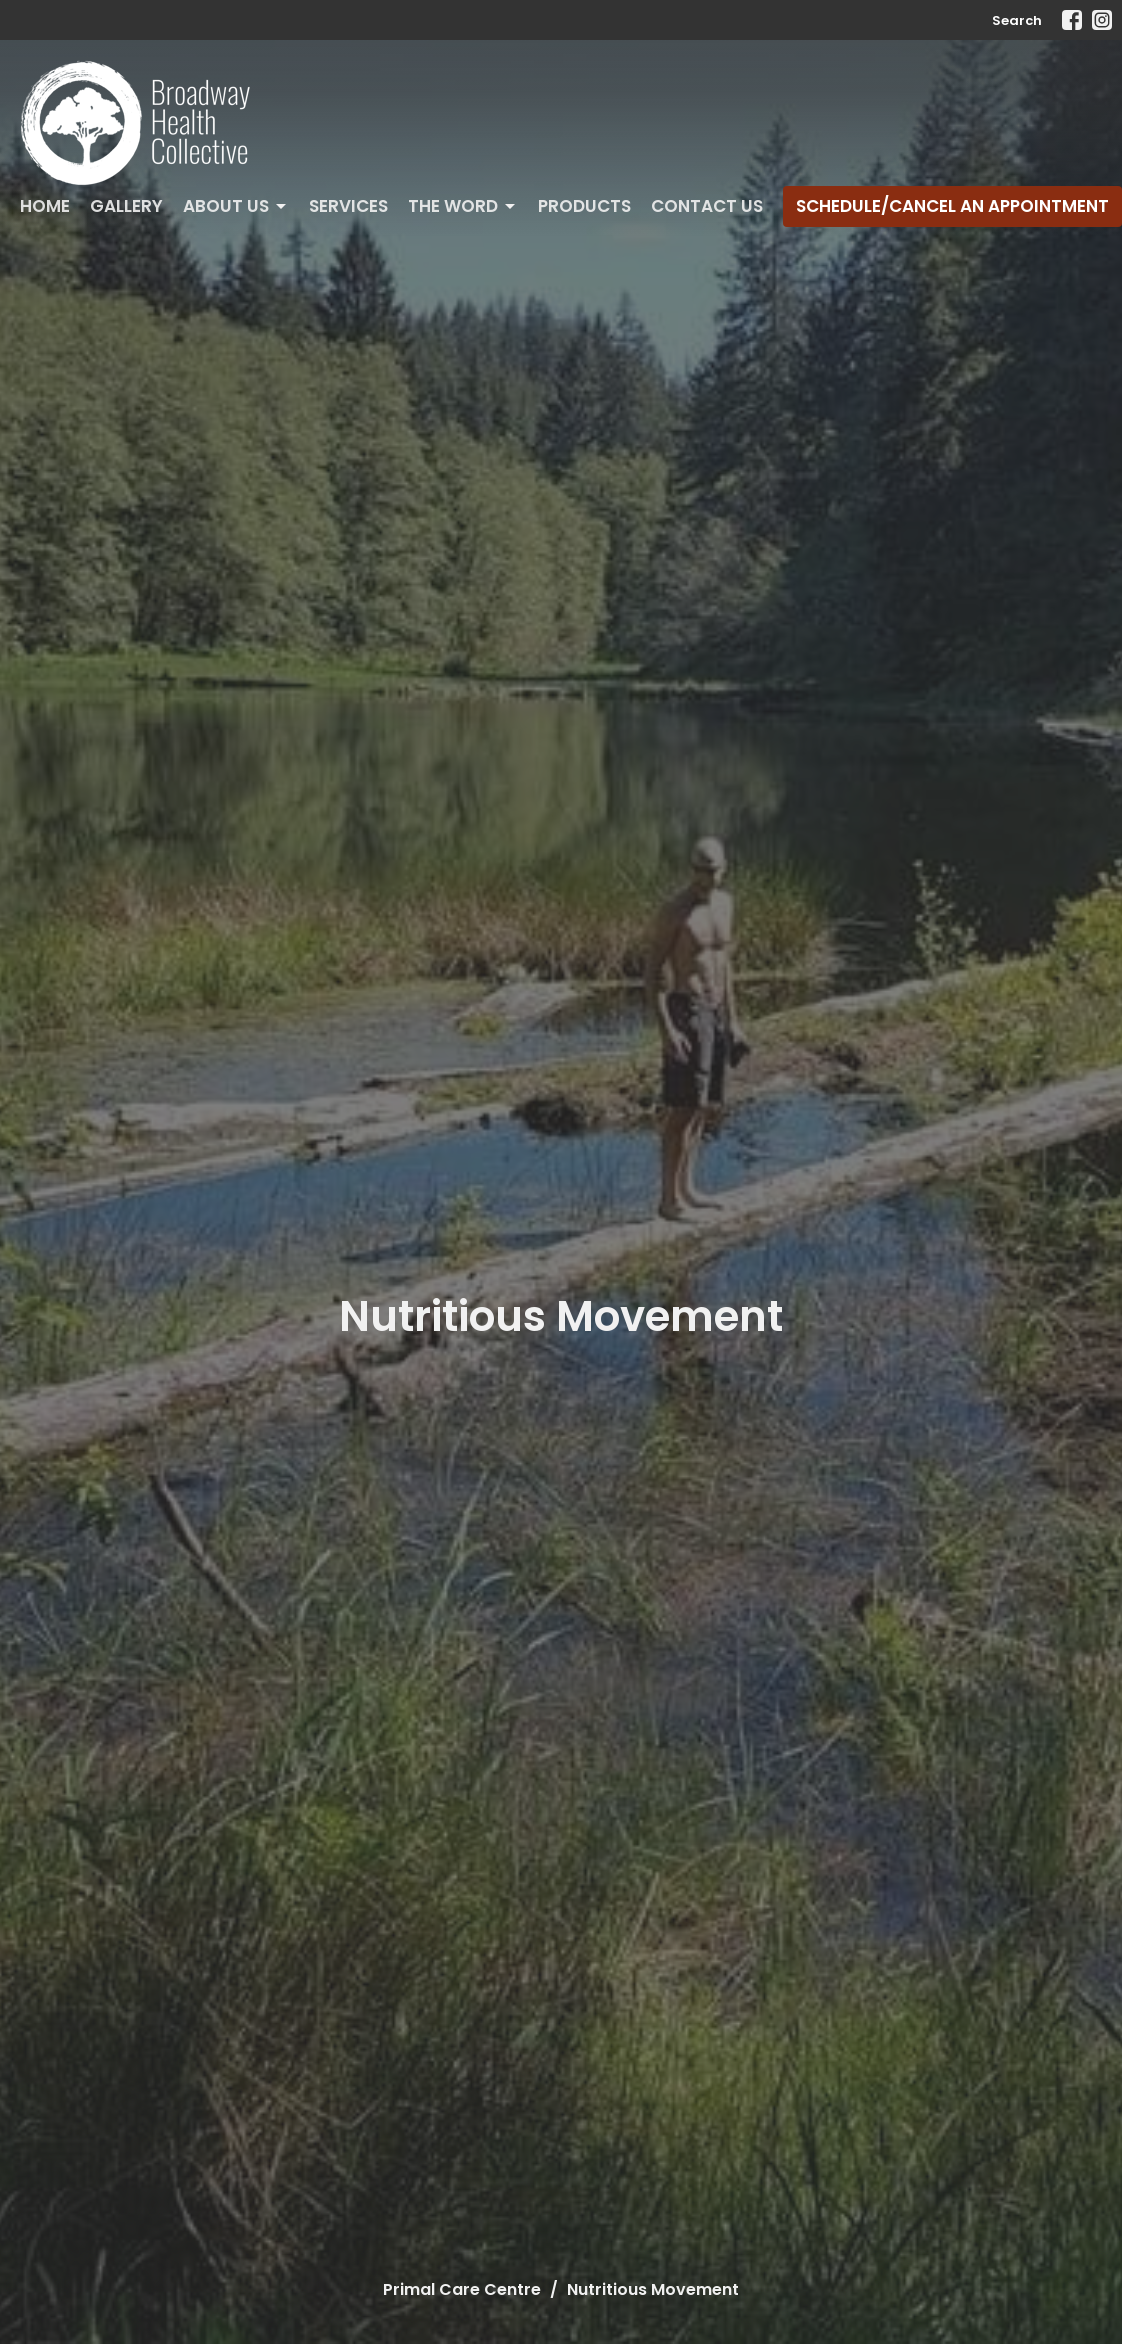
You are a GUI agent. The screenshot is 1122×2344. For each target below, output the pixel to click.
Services (348, 206)
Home (45, 206)
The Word (463, 206)
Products (584, 206)
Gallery (126, 206)
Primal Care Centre (462, 2289)
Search (1017, 20)
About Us (236, 206)
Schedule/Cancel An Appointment (952, 206)
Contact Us (707, 206)
